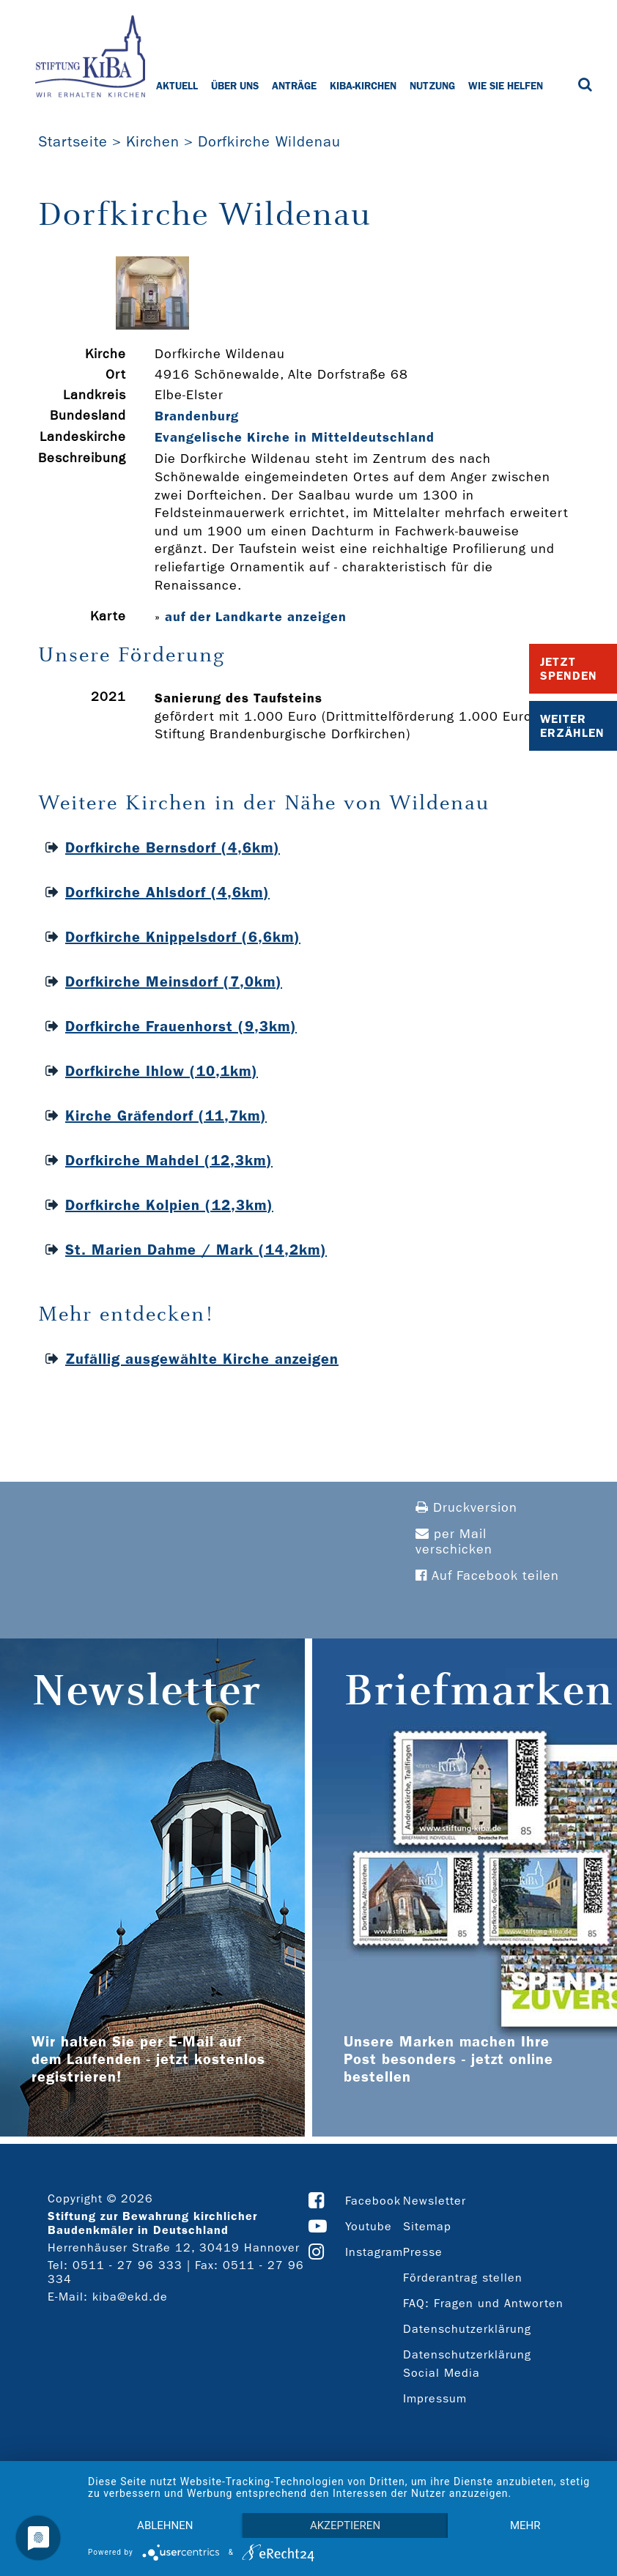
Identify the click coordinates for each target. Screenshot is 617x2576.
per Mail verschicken (453, 1541)
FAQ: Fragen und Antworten (483, 2303)
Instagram (374, 2252)
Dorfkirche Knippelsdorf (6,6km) (182, 937)
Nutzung (432, 85)
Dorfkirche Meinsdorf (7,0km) (173, 981)
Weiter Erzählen (572, 726)
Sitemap (427, 2226)
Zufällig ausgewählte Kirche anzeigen (202, 1358)
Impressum (435, 2398)
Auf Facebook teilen (487, 1576)
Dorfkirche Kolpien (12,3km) (169, 1205)
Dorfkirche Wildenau (269, 141)
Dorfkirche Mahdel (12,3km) (169, 1160)
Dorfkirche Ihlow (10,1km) (161, 1071)
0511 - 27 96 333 (127, 2265)
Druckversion (466, 1507)
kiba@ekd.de (130, 2297)
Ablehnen (165, 2525)
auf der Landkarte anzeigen (256, 617)
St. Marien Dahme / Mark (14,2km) (196, 1249)
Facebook (373, 2201)
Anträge (294, 85)
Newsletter (434, 2201)
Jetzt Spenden (568, 669)
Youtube (368, 2226)
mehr (525, 2525)
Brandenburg (197, 416)
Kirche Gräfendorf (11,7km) (166, 1115)
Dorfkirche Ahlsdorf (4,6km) (167, 892)
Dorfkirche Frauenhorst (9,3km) (181, 1026)
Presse (423, 2252)
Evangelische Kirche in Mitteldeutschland (295, 437)
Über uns (235, 85)
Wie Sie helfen (505, 85)
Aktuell (177, 85)
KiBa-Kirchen (363, 85)
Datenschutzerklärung (467, 2329)
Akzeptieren (345, 2525)
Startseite (73, 141)
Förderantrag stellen (462, 2277)
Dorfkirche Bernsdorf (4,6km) (172, 847)
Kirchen (153, 141)
